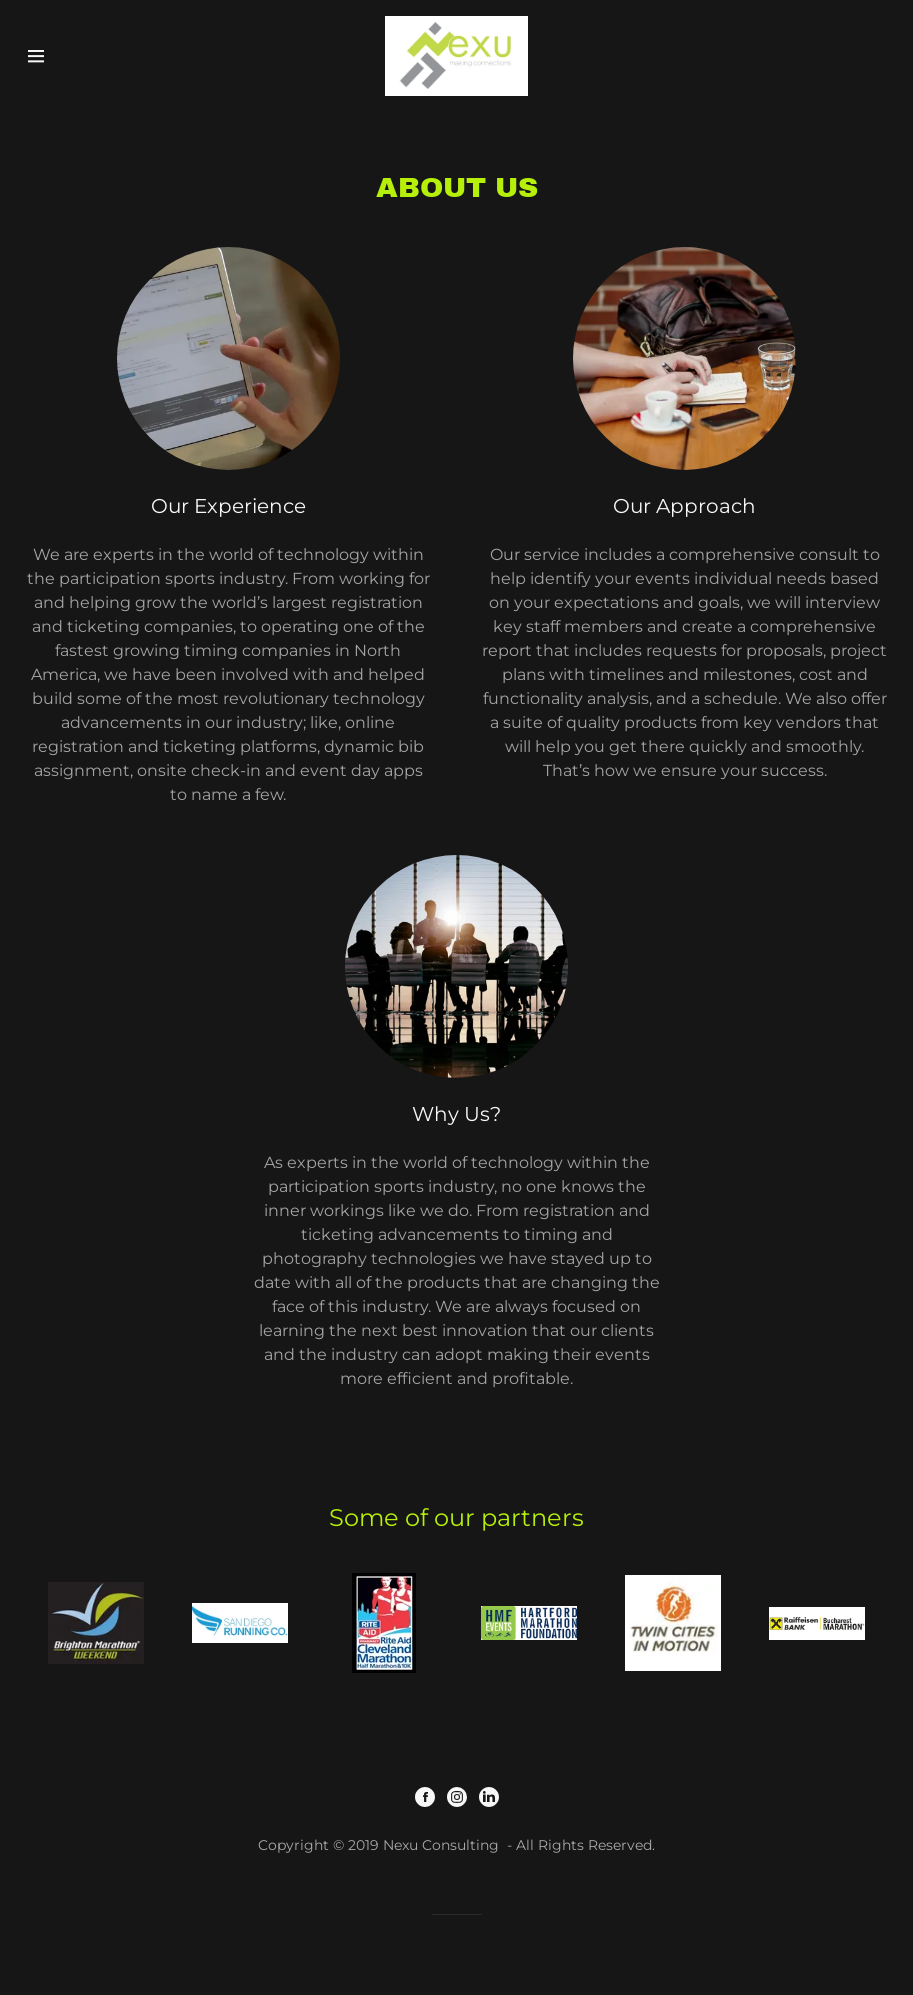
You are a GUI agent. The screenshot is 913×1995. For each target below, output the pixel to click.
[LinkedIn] (489, 1799)
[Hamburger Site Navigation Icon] (68, 56)
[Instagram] (457, 1799)
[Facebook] (425, 1799)
